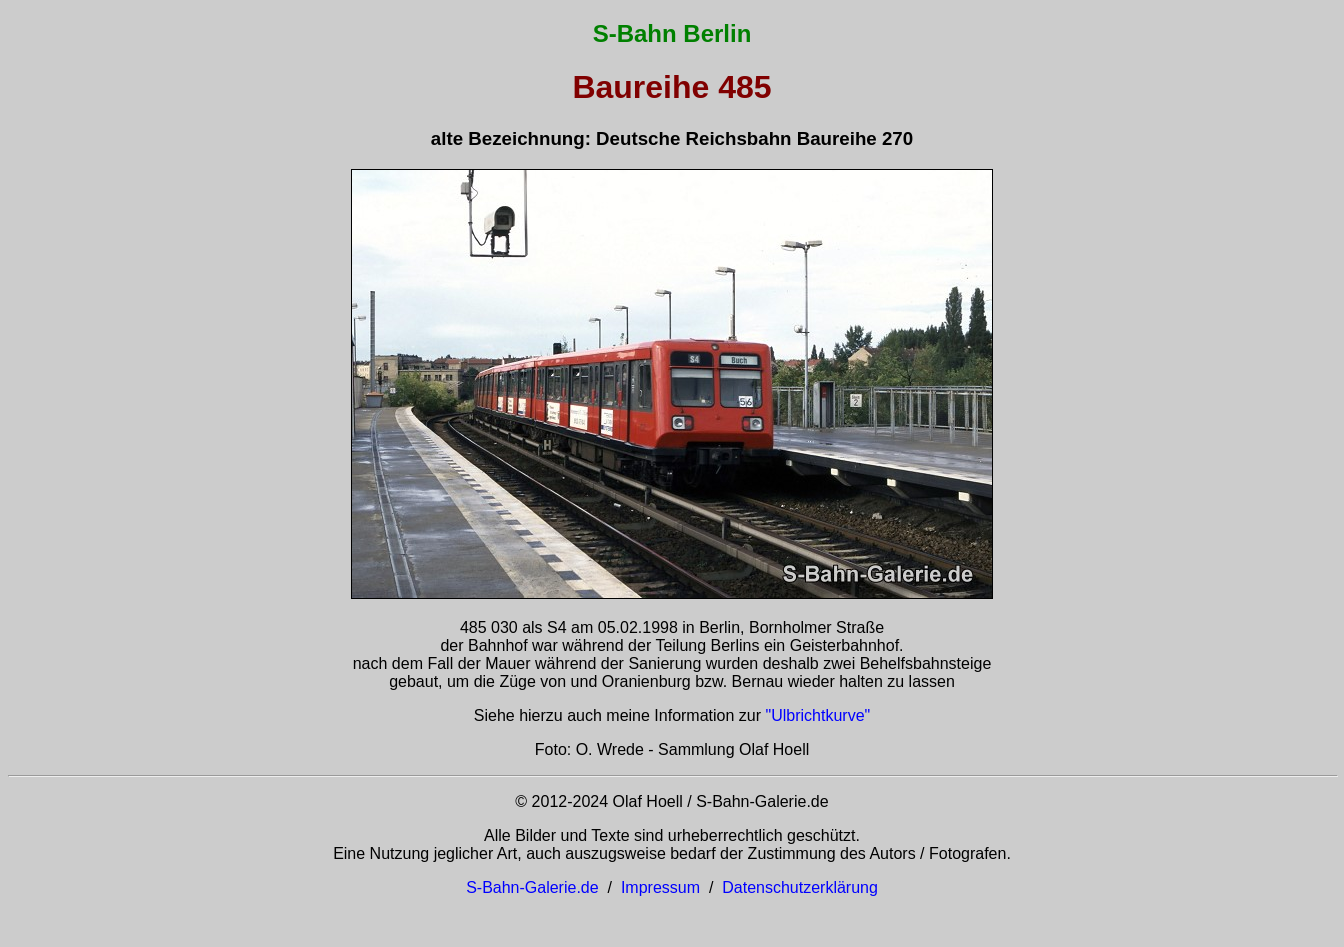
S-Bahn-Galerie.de (532, 887)
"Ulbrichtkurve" (818, 715)
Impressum (660, 887)
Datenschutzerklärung (800, 887)
